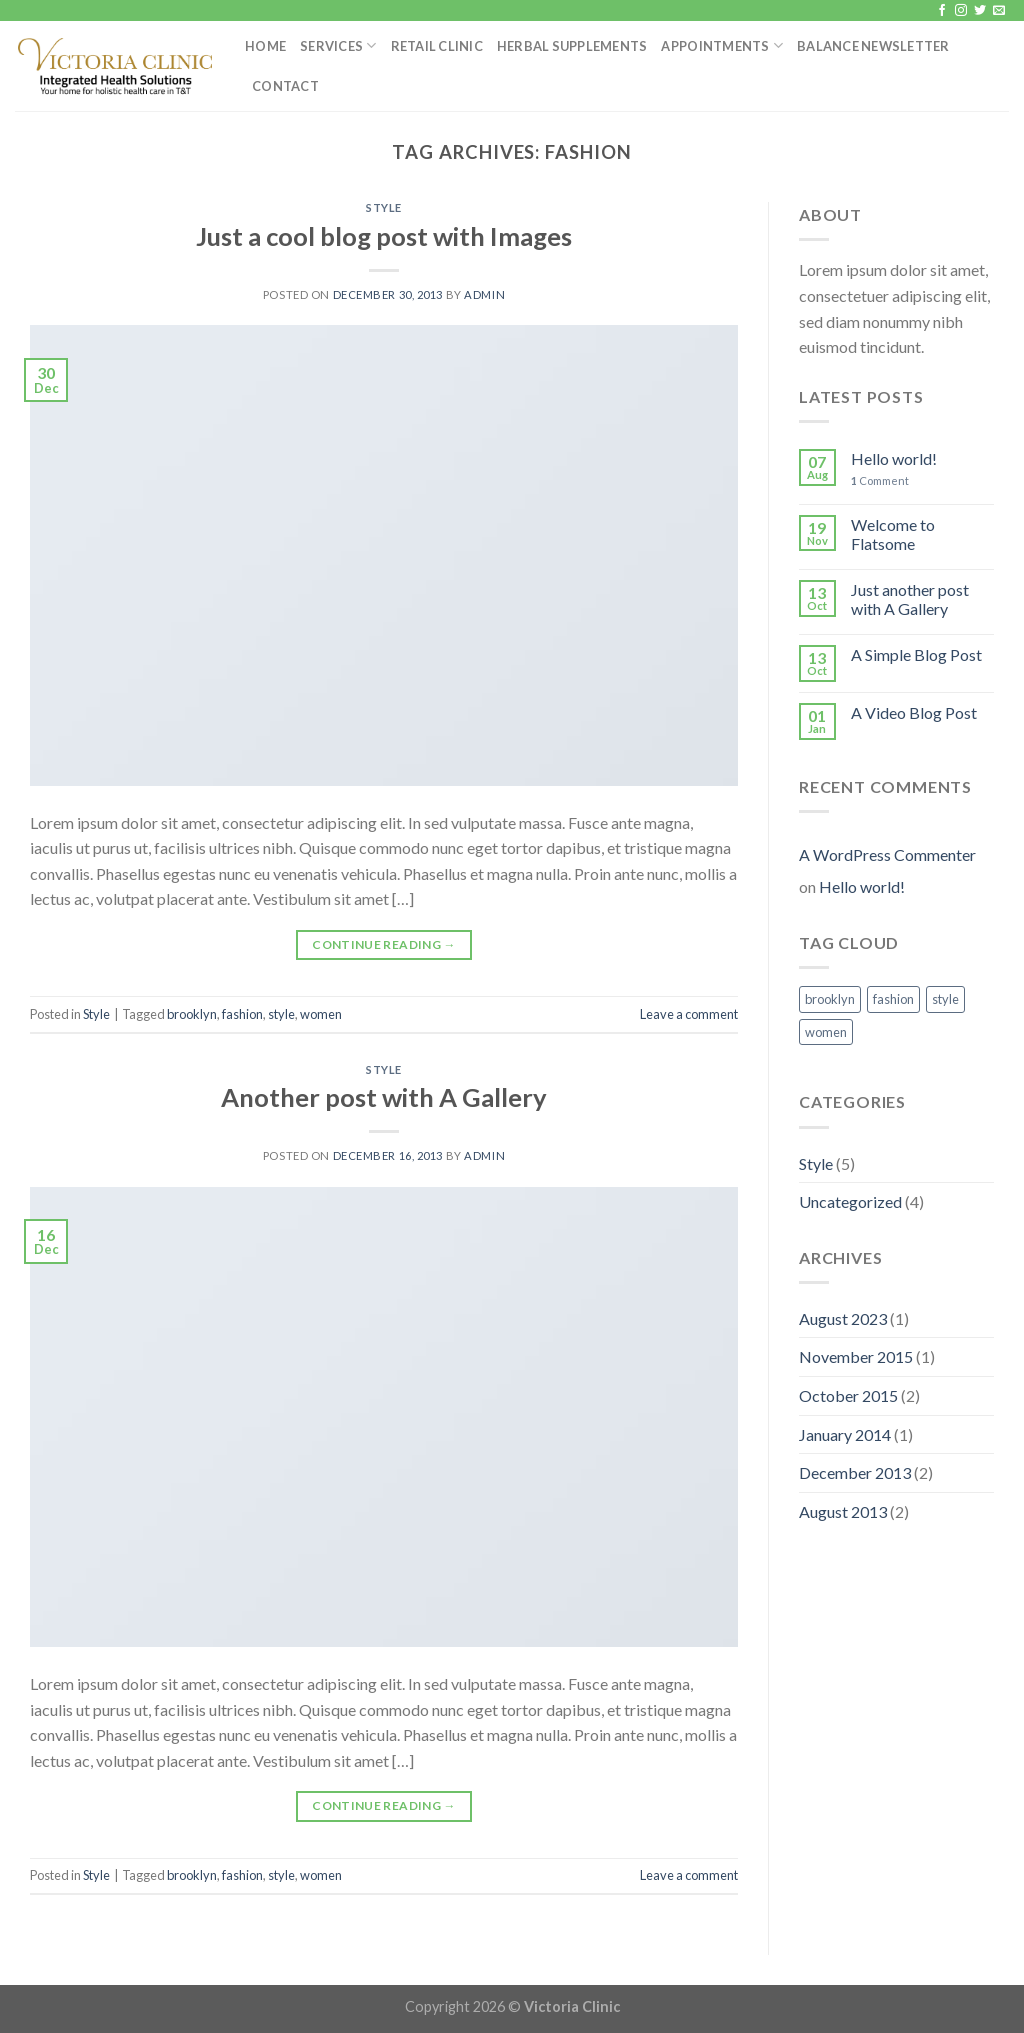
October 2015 (848, 1395)
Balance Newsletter (873, 46)
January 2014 (845, 1434)
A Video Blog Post (914, 712)
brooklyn (192, 1014)
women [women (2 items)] (826, 1032)
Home (265, 46)
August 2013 (843, 1511)
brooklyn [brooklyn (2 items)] (830, 999)
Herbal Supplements (572, 46)
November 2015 (856, 1356)
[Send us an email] (999, 11)
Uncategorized (850, 1201)
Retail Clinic (437, 46)
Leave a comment (689, 1014)
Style (384, 207)
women (321, 1014)
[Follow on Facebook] (942, 11)
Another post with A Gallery (384, 1097)
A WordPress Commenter (887, 854)
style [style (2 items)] (945, 999)
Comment (880, 480)
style (281, 1014)
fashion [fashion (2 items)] (893, 999)
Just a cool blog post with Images (384, 236)
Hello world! (894, 458)
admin (484, 294)
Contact (285, 86)
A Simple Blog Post (916, 654)
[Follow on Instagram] (961, 11)
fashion (242, 1014)
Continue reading (384, 944)
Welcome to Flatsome (893, 534)
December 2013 (855, 1472)
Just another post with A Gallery (910, 599)
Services (338, 45)
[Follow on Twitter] (980, 11)
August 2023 (843, 1318)
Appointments (722, 45)
